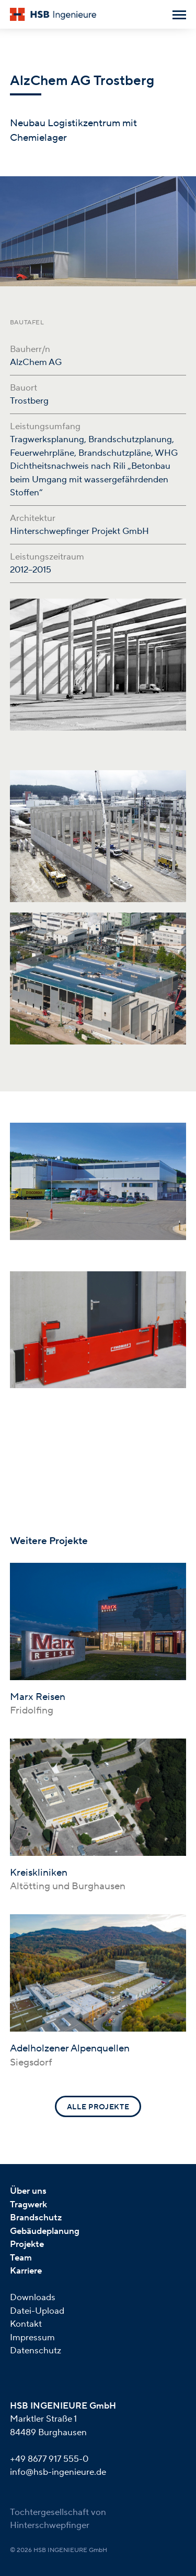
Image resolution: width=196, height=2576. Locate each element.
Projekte (27, 2244)
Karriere (26, 2271)
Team (21, 2258)
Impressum (32, 2337)
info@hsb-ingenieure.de (58, 2472)
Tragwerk (28, 2204)
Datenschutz (35, 2350)
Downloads (32, 2297)
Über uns (28, 2191)
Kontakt (26, 2324)
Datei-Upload (37, 2311)
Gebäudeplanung (44, 2231)
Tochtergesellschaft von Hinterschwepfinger (58, 2519)
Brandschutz (36, 2217)
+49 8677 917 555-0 (49, 2459)
